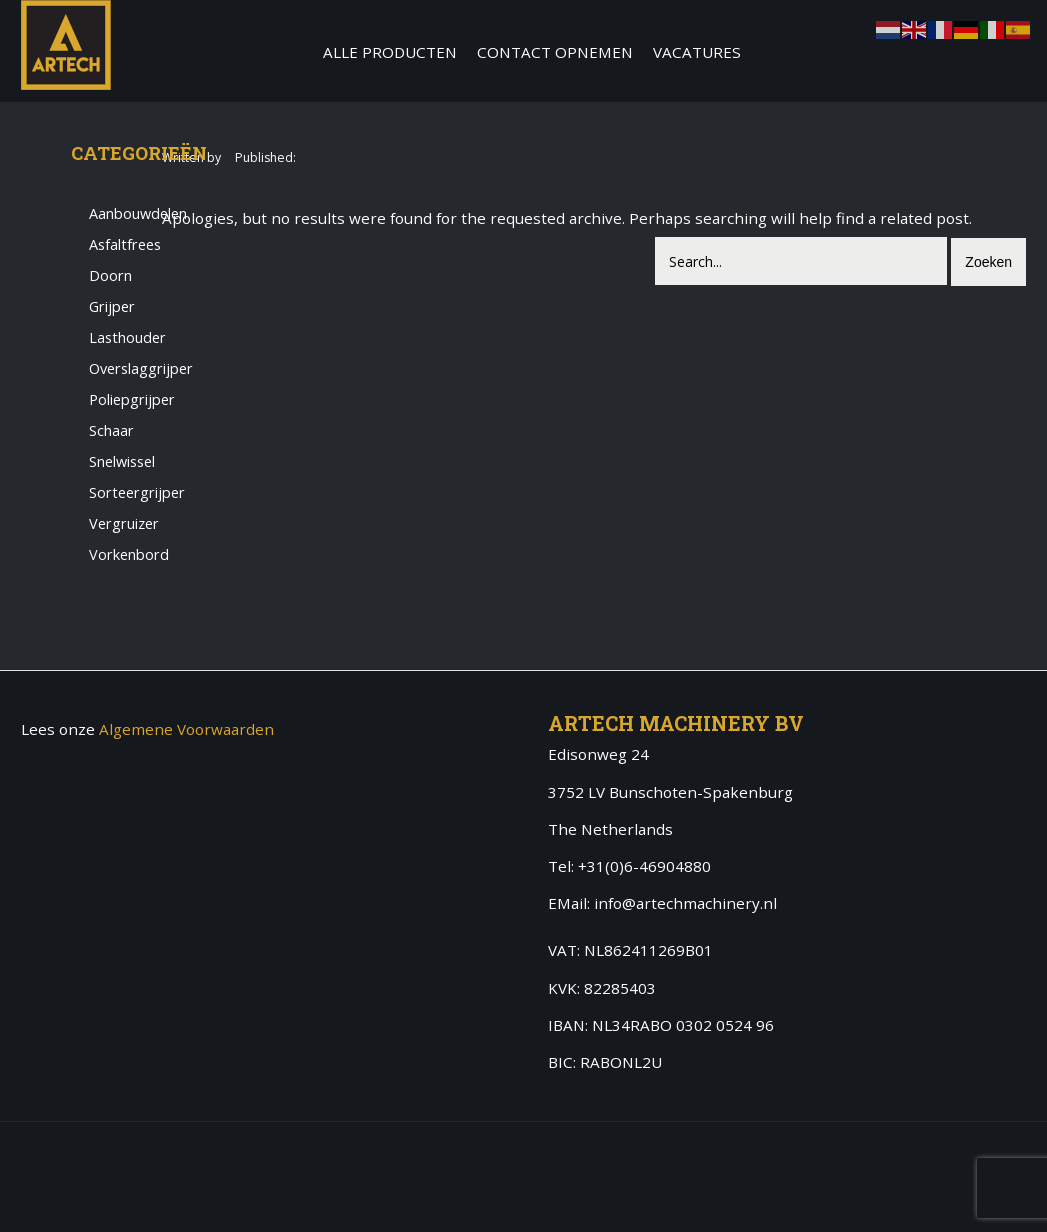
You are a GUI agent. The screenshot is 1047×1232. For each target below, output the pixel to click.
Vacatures (697, 52)
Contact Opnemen (555, 52)
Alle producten (390, 52)
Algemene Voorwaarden (186, 729)
